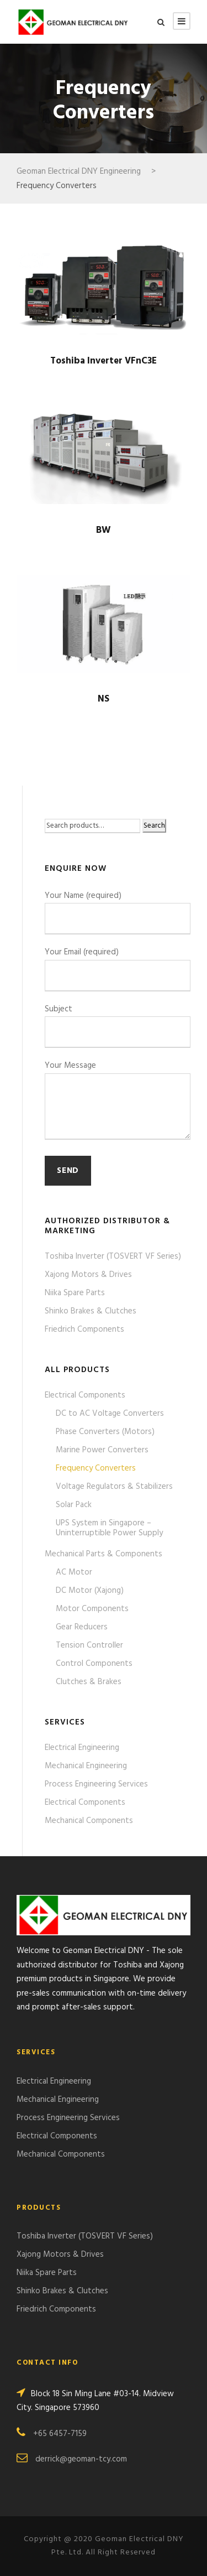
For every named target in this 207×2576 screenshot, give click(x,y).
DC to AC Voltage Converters (110, 1413)
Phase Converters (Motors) (105, 1431)
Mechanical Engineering (86, 1766)
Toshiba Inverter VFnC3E (103, 361)
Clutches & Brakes (88, 1682)
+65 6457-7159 (60, 2433)
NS (103, 699)
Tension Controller (89, 1645)
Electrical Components (85, 1395)
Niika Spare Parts (75, 1293)
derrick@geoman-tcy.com (81, 2459)
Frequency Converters (96, 1468)
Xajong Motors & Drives (88, 1274)
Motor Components (92, 1609)
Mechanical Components (89, 1820)
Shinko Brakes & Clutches (90, 1311)
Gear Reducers (82, 1627)
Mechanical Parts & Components (103, 1554)
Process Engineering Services (96, 1784)
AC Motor (74, 1572)
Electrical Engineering (82, 1747)
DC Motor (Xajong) (90, 1590)
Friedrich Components (84, 1329)
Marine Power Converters (102, 1450)
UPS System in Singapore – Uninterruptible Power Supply (109, 1528)
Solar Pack (74, 1505)
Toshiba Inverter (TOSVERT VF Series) (113, 1256)
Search (154, 826)
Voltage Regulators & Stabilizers (114, 1486)
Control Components (94, 1663)
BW (103, 530)
